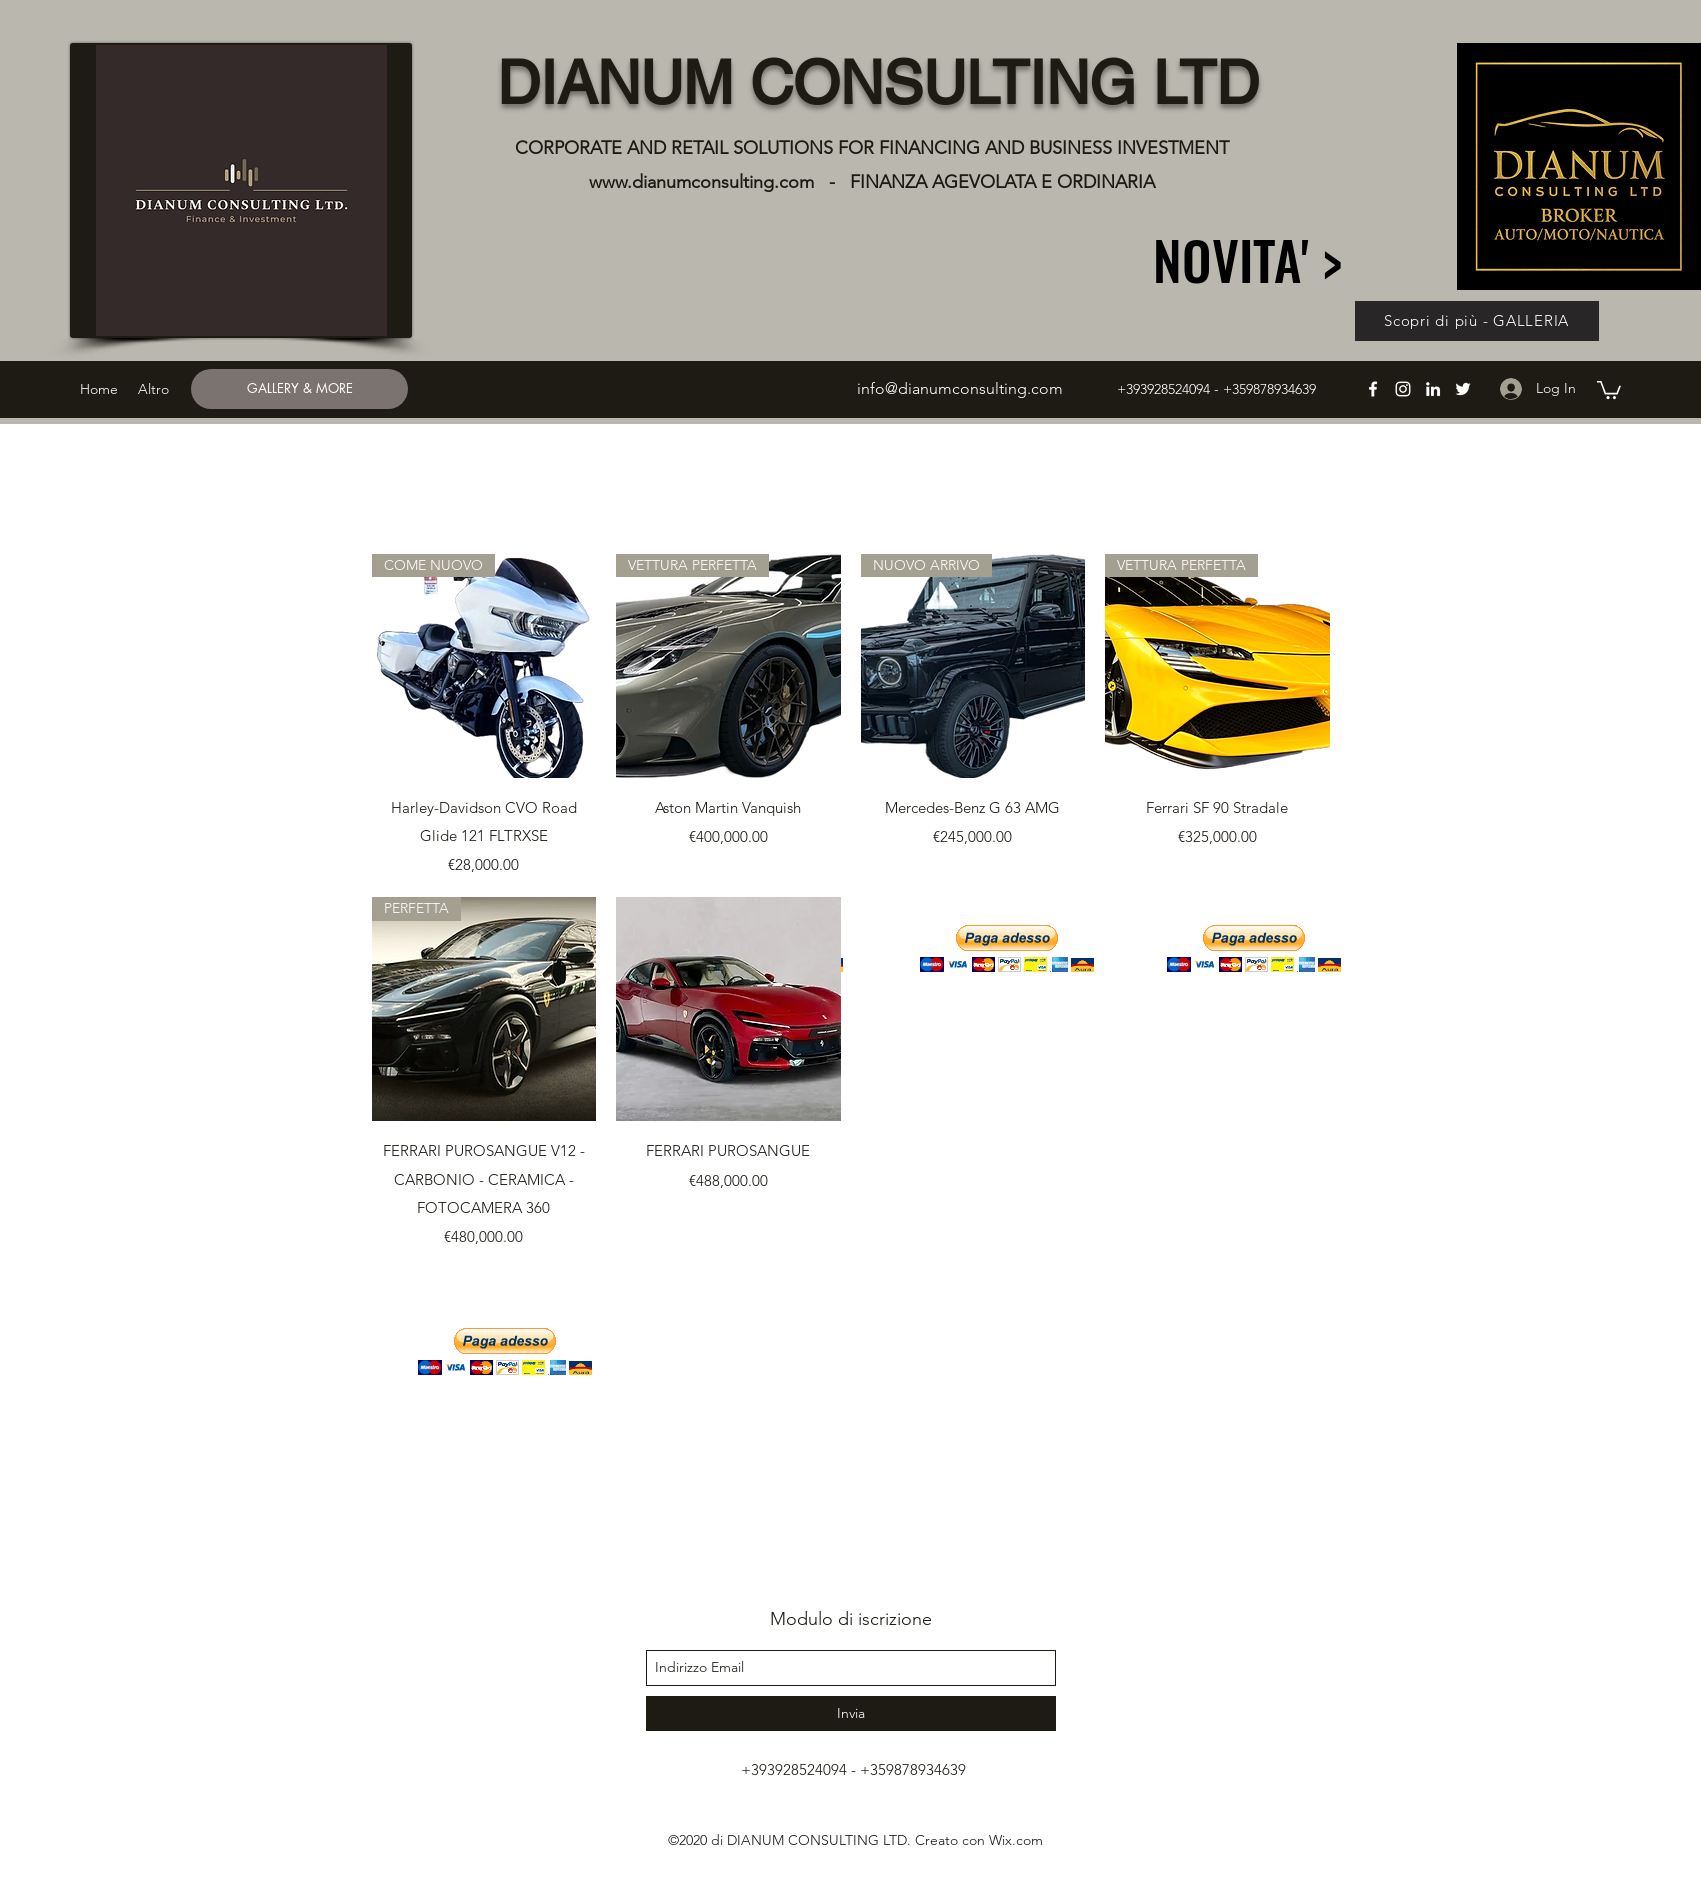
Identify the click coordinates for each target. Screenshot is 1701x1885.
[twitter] (1463, 389)
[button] (1609, 389)
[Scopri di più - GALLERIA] (1477, 321)
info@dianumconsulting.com (960, 388)
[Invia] (851, 1713)
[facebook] (1373, 389)
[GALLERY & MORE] (299, 389)
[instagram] (1403, 389)
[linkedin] (1433, 389)
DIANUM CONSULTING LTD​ (878, 83)
